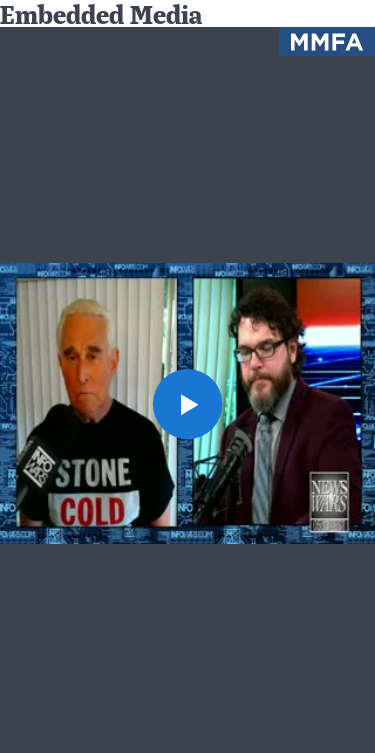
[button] (188, 404)
